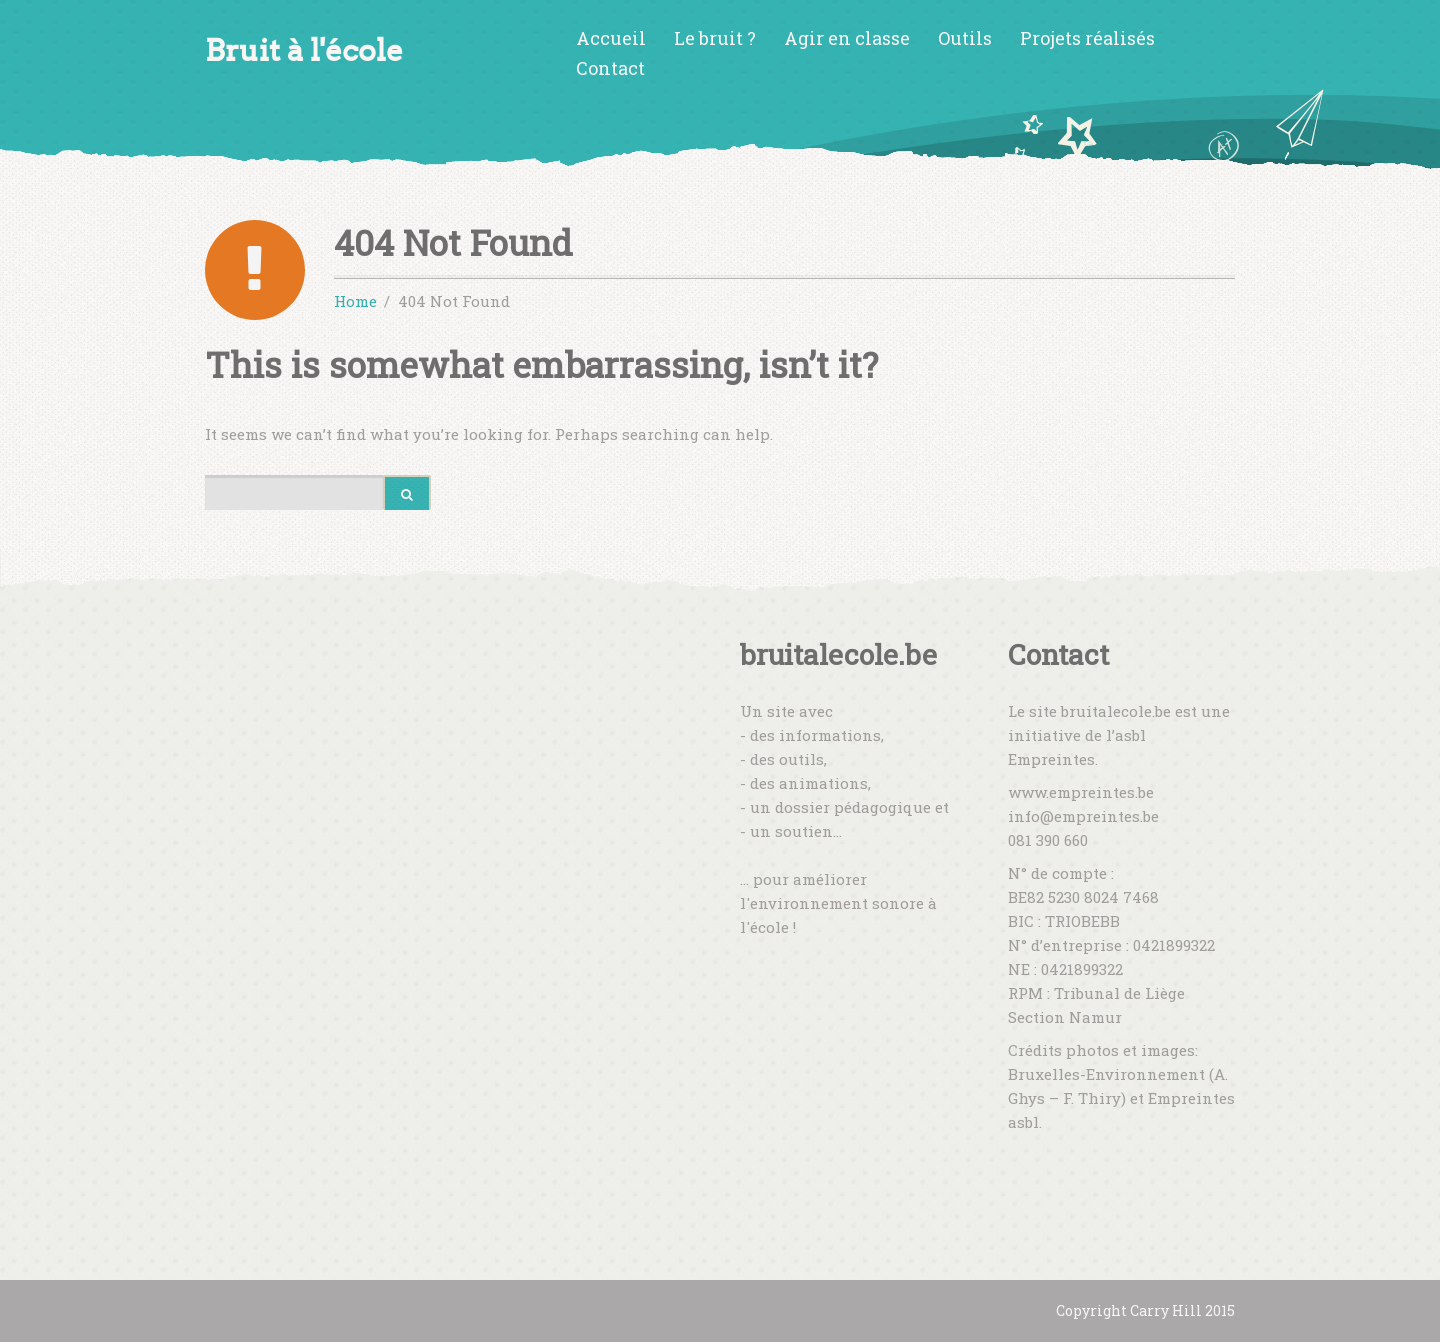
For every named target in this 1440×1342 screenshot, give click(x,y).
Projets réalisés (1087, 38)
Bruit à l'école (304, 50)
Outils (965, 38)
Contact (610, 68)
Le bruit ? (715, 38)
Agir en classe (847, 38)
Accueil (611, 38)
